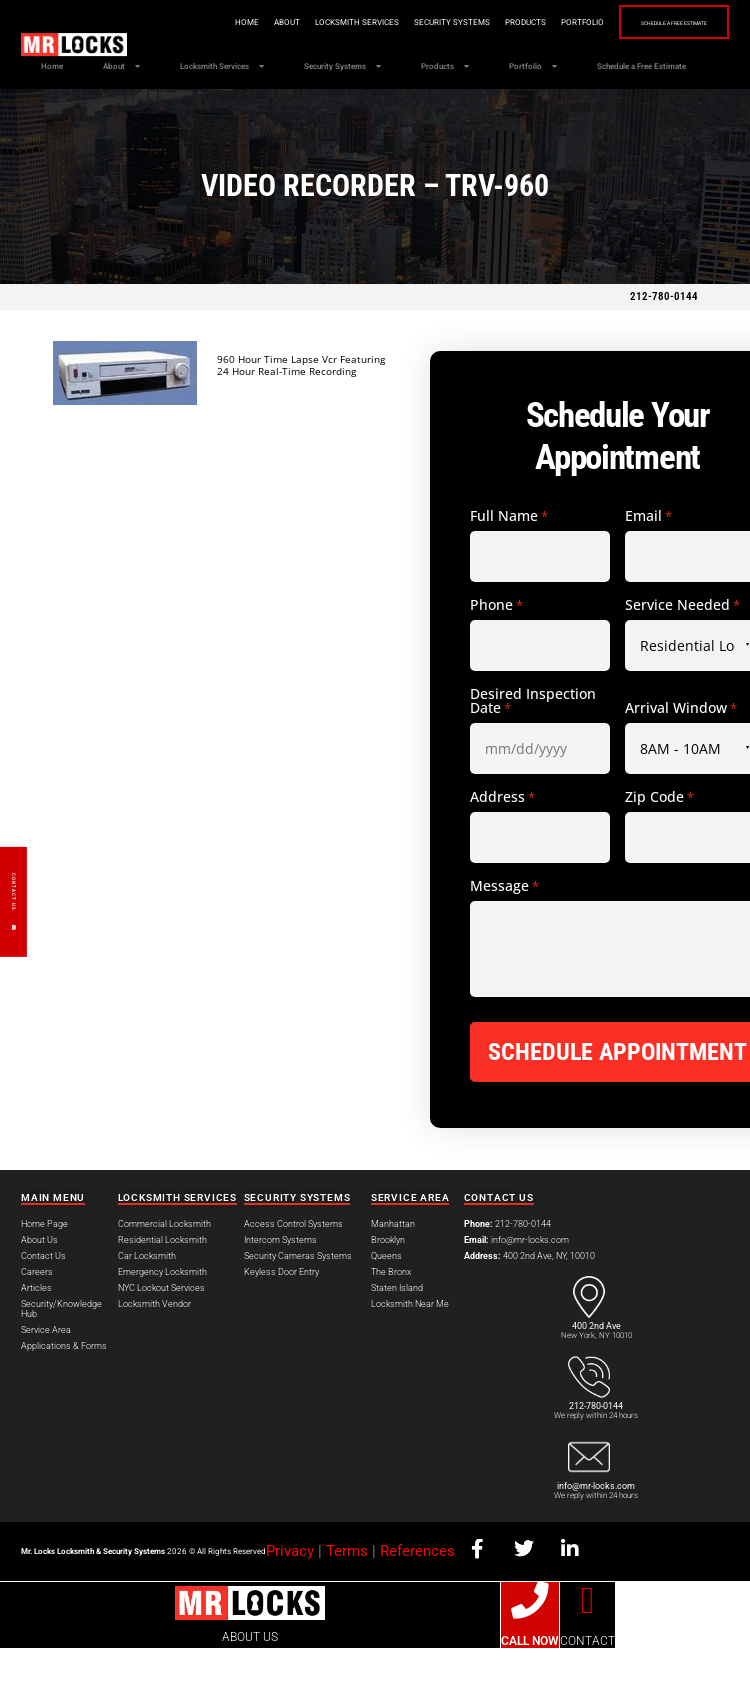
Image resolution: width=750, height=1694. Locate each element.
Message (504, 932)
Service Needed (682, 651)
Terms (347, 1597)
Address (502, 843)
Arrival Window (681, 754)
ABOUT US (250, 1683)
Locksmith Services (315, 22)
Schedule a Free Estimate (653, 23)
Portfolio (540, 22)
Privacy (290, 1597)
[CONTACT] (588, 1647)
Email (648, 562)
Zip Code (659, 843)
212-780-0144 (664, 342)
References (417, 1597)
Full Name (509, 562)
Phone (496, 651)
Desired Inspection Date (533, 747)
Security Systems (410, 22)
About (245, 22)
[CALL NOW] (530, 1647)
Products (483, 22)
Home (205, 22)
